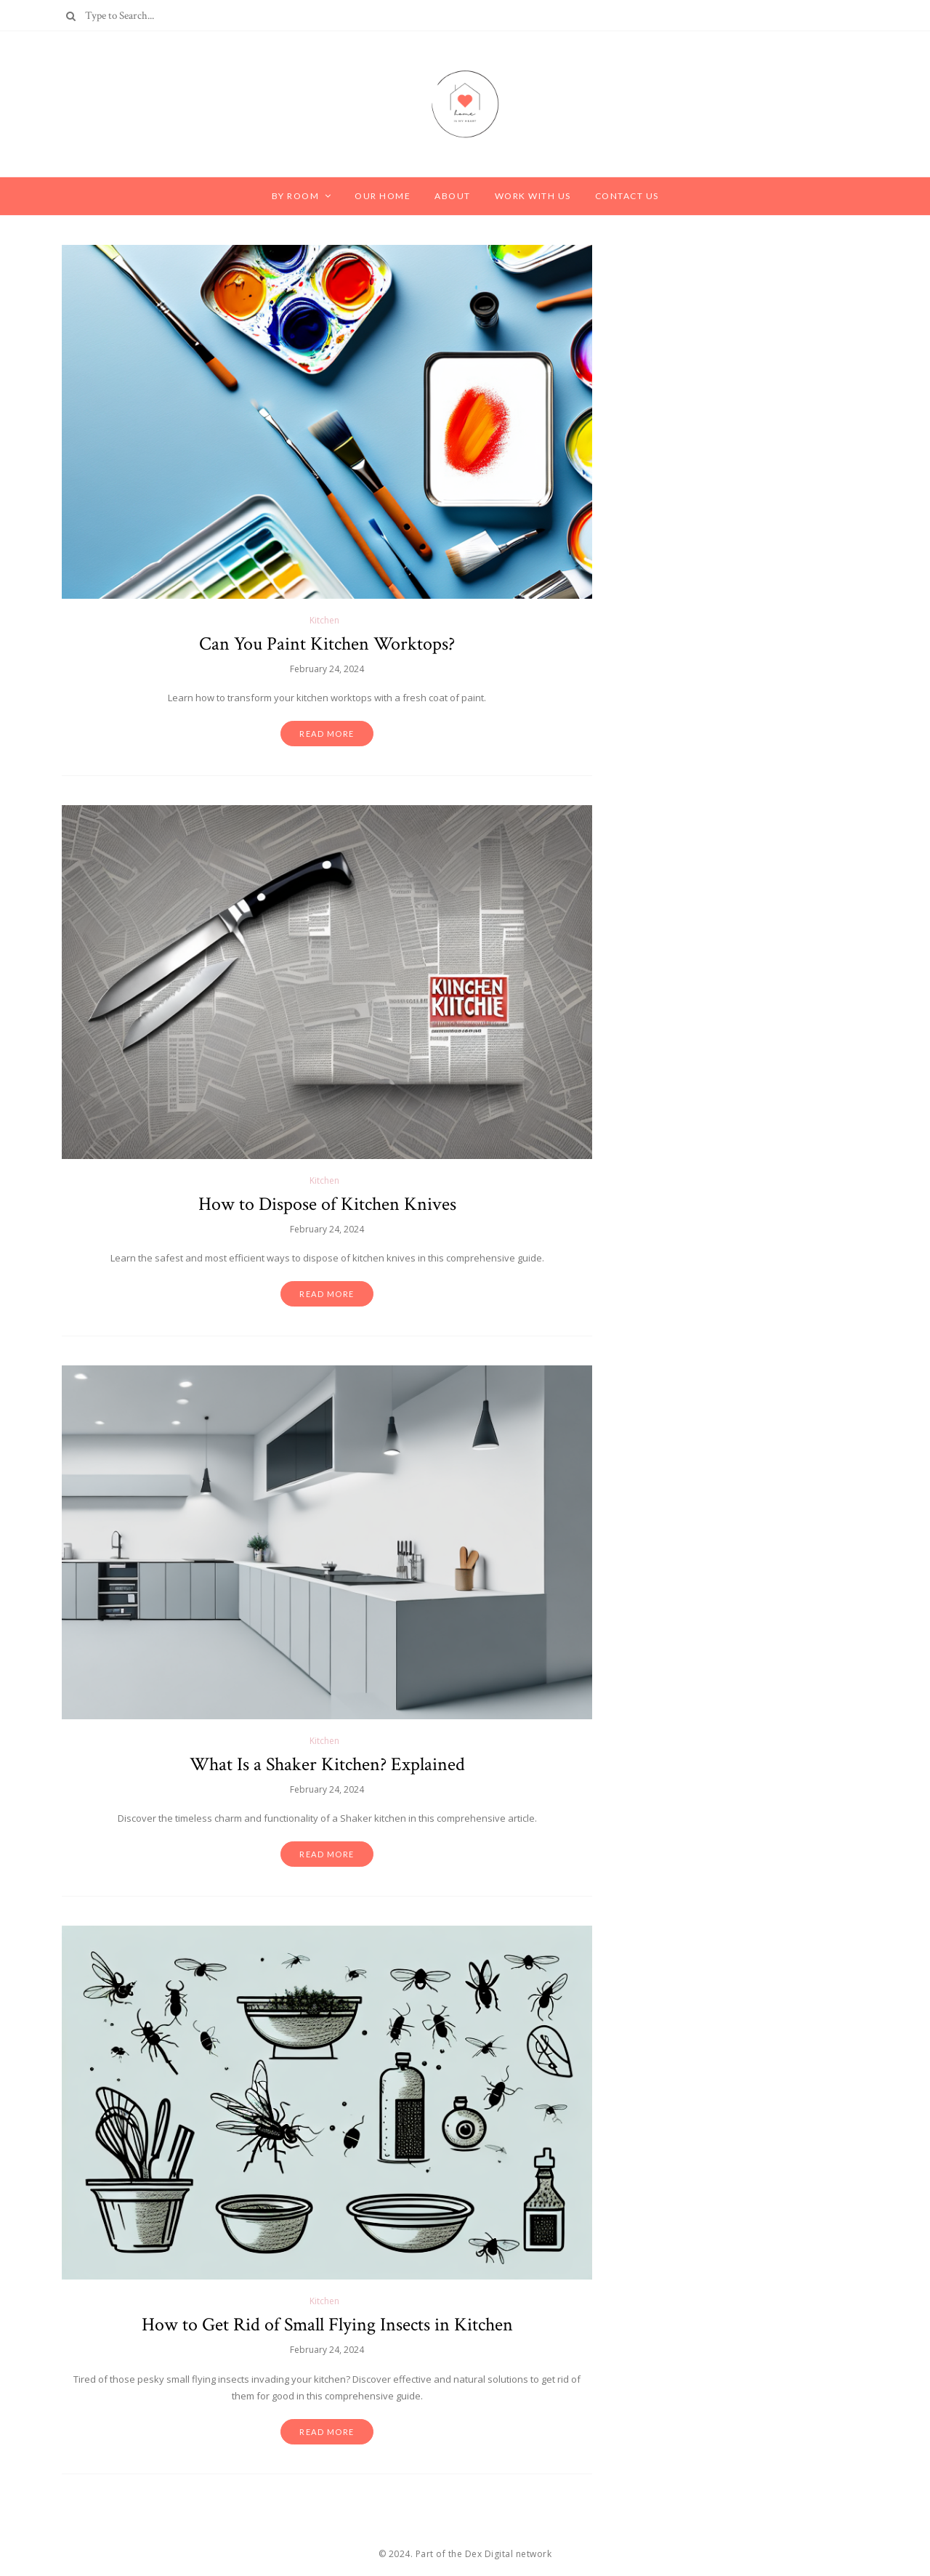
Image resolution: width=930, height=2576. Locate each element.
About (452, 195)
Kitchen (324, 620)
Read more (327, 733)
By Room (296, 195)
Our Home (383, 195)
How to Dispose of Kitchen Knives (327, 1204)
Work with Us (533, 195)
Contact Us (627, 195)
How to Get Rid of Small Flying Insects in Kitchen (327, 2324)
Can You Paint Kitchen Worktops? (327, 643)
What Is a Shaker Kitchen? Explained (327, 1764)
